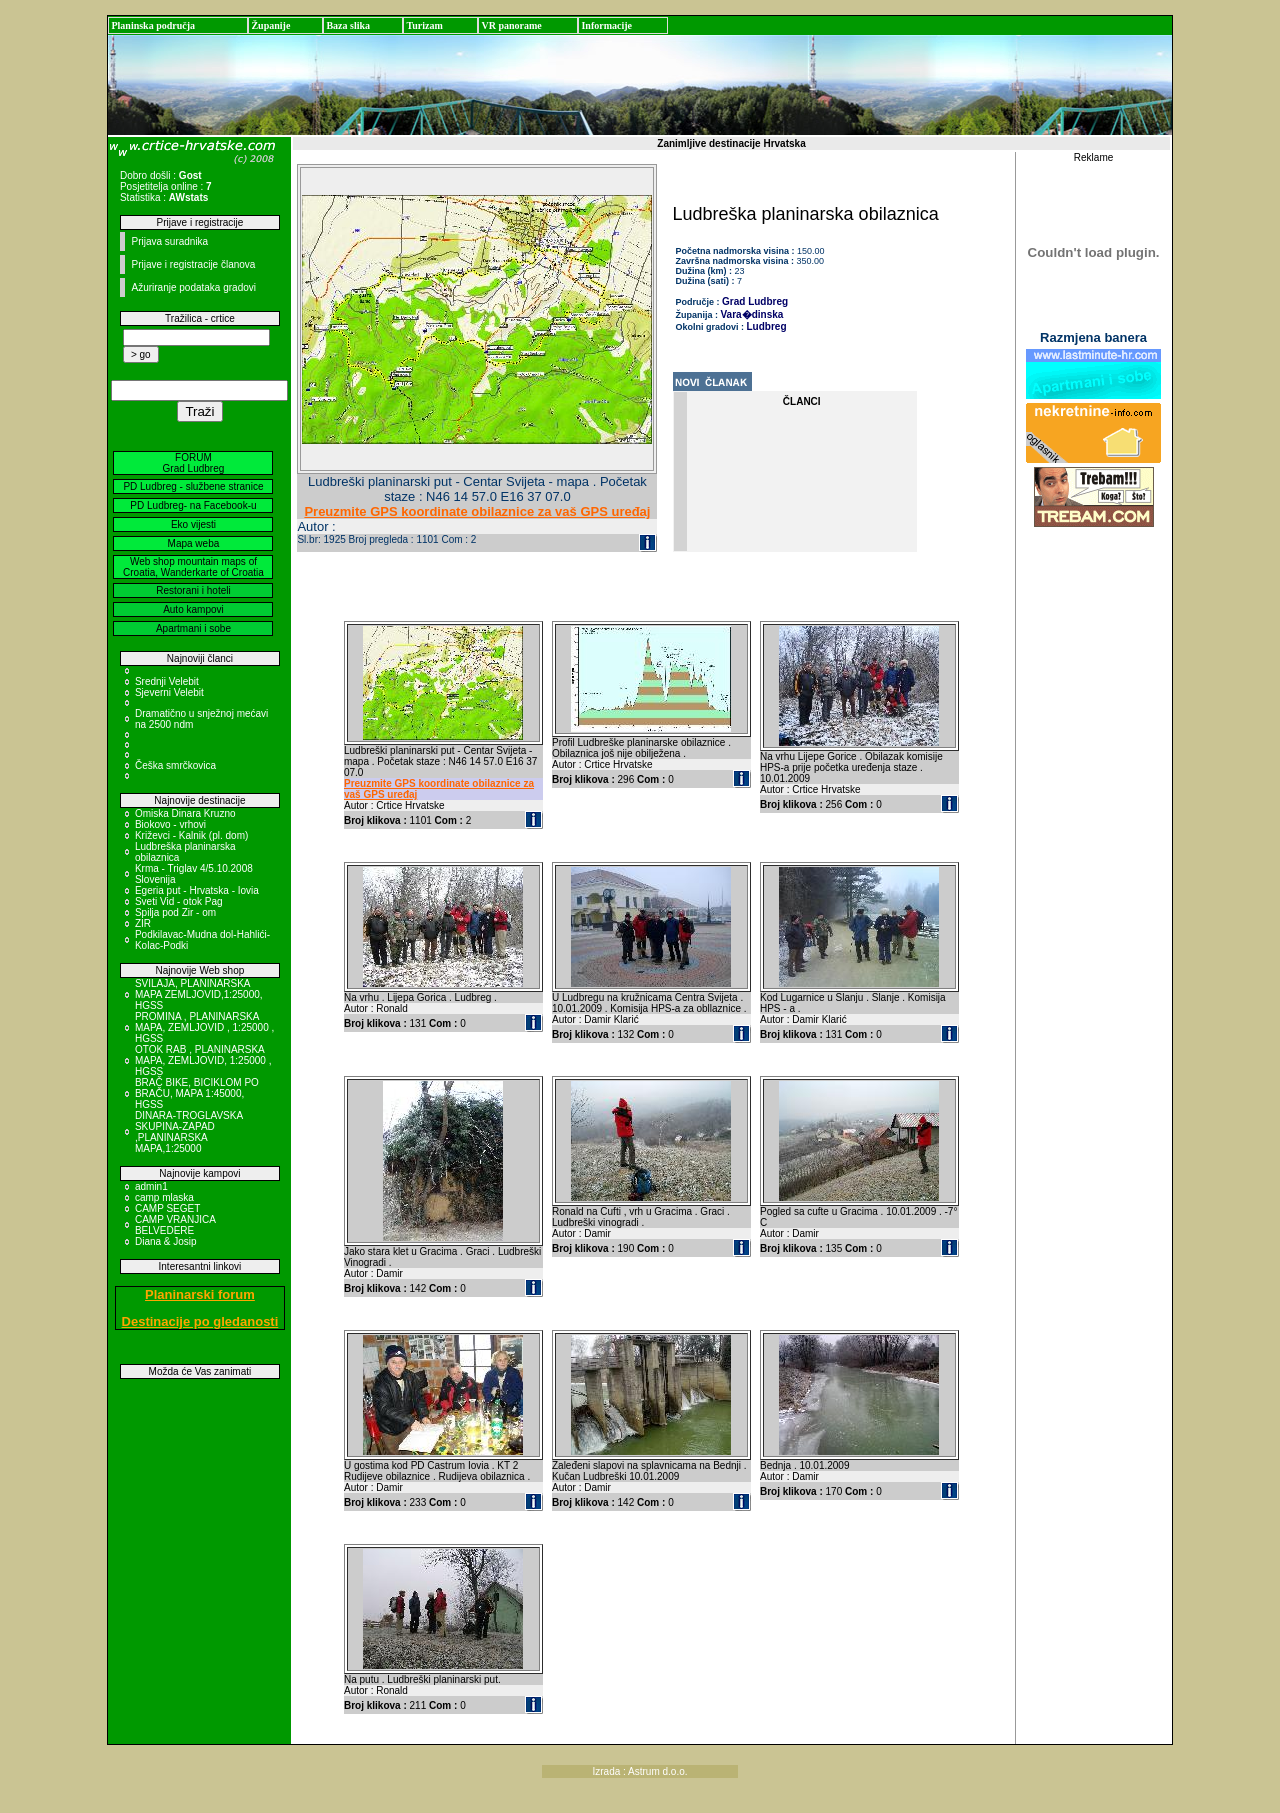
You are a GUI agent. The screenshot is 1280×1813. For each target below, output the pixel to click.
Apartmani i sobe (193, 628)
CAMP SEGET (167, 1208)
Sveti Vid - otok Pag (179, 901)
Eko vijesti (193, 524)
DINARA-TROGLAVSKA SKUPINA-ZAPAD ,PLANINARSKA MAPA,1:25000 (189, 1132)
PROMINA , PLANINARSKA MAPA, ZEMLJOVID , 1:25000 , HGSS (204, 1027)
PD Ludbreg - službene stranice (193, 486)
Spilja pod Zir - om (175, 912)
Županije (270, 25)
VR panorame (511, 25)
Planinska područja (153, 25)
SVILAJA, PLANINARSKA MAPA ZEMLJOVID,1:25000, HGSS (199, 994)
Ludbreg (767, 326)
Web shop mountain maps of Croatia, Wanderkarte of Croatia (193, 567)
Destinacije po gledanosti (200, 1321)
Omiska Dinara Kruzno (185, 813)
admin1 (151, 1186)
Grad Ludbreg (755, 301)
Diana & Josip (166, 1241)
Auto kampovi (193, 609)
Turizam (424, 25)
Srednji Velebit (167, 681)
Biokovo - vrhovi (170, 824)
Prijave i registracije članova (193, 264)
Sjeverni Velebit (169, 692)
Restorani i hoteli (193, 590)
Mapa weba (194, 543)
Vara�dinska (752, 314)
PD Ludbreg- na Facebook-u (193, 505)
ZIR (143, 923)
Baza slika (348, 25)
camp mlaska (164, 1197)
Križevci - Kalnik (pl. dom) (191, 835)
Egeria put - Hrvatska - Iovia (197, 890)
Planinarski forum (200, 1294)
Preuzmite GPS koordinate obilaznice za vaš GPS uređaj (477, 511)
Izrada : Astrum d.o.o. (639, 1771)
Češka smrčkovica (175, 765)
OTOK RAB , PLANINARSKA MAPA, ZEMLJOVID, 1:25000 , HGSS (203, 1060)
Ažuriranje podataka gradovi (193, 287)
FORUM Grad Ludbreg (194, 463)
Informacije (606, 25)
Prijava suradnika (169, 241)
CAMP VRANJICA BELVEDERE (175, 1225)
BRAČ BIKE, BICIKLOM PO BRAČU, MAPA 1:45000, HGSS (197, 1093)
